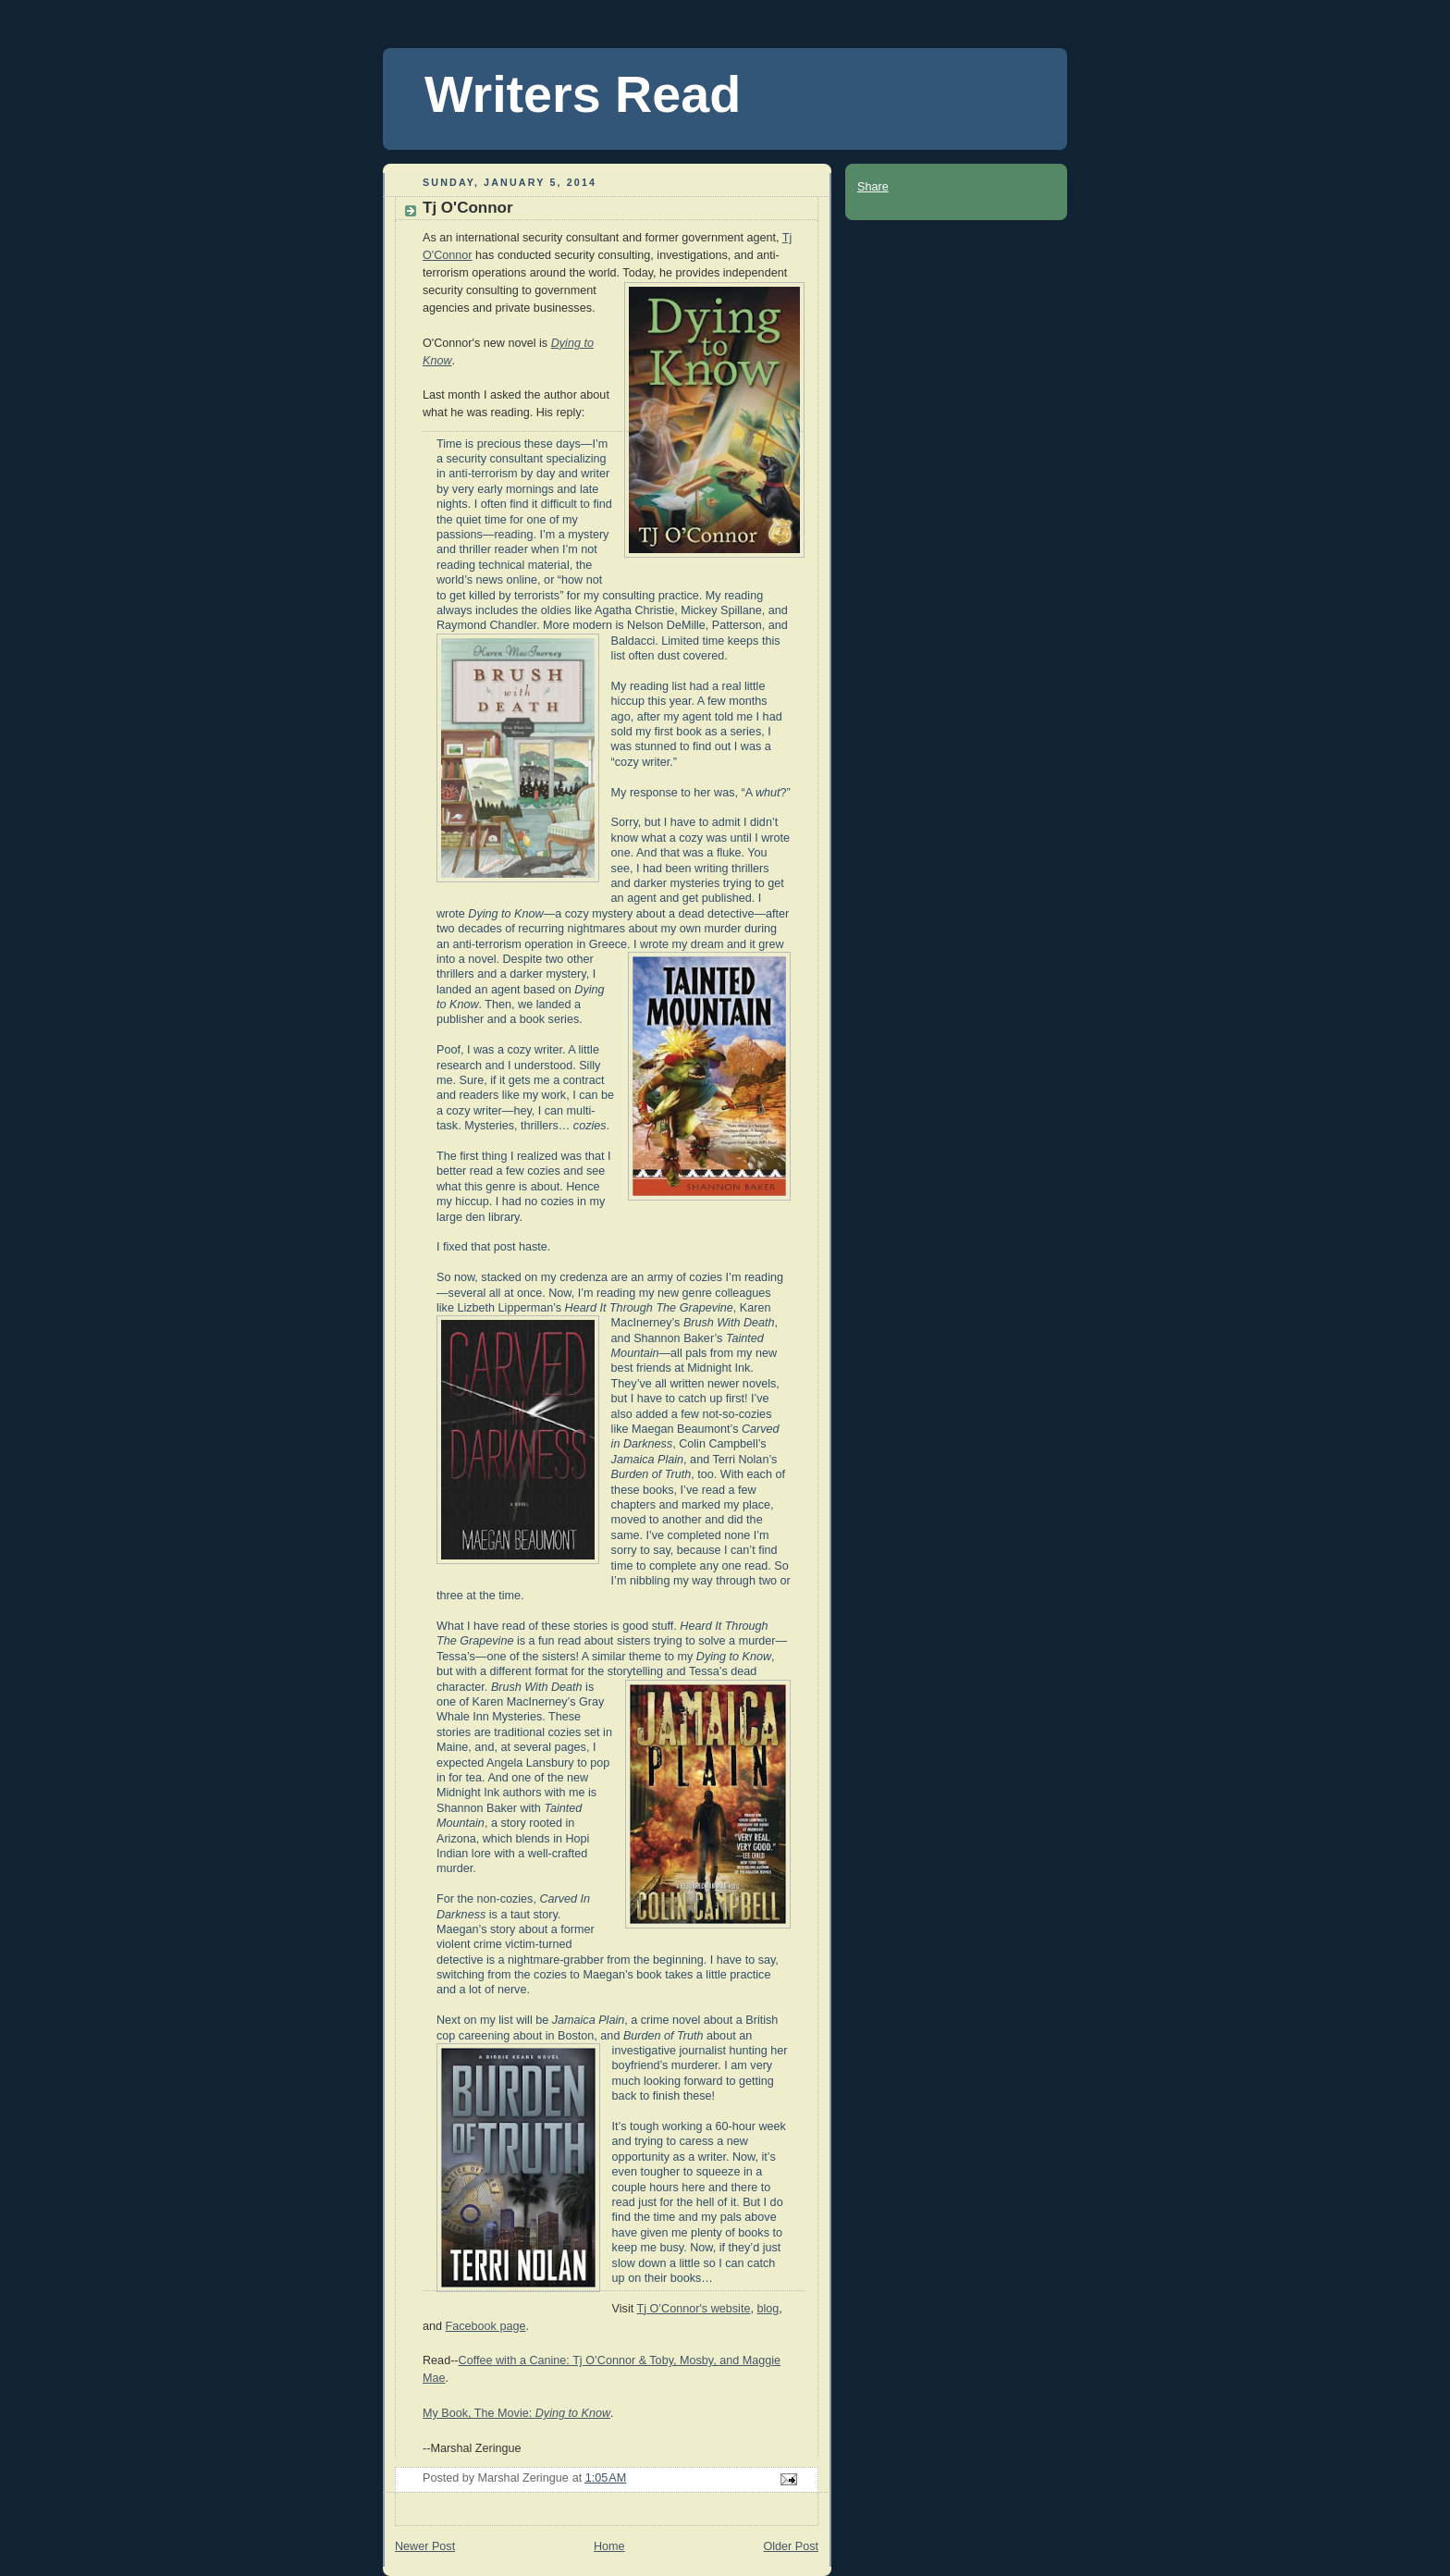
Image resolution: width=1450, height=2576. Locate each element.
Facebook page (486, 2326)
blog (767, 2308)
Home (609, 2546)
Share (873, 186)
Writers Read (582, 94)
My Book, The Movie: (516, 2413)
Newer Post (425, 2546)
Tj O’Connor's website (693, 2308)
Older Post (790, 2546)
